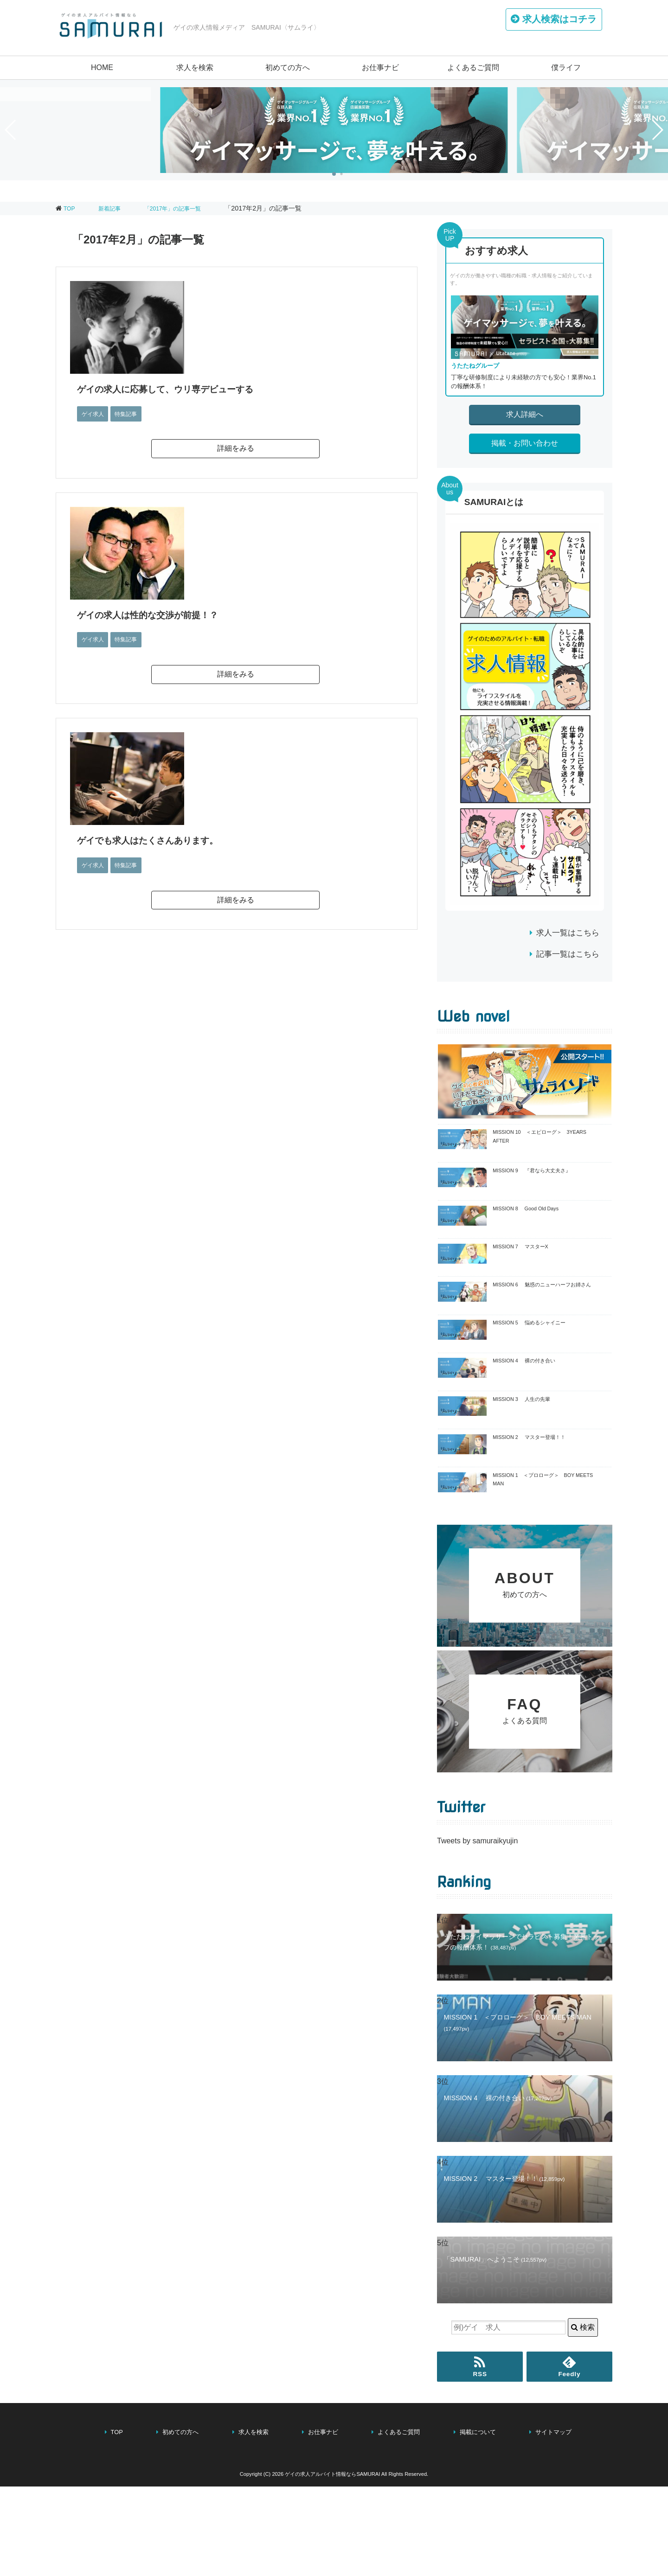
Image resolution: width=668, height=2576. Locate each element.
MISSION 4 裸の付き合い (524, 1360)
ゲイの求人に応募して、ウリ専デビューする (177, 389)
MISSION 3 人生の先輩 (521, 1399)
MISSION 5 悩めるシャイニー (529, 1322)
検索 (583, 2417)
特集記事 (131, 413)
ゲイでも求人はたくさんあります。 (158, 840)
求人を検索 (194, 67)
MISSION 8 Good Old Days (526, 1208)
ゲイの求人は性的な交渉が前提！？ (156, 614)
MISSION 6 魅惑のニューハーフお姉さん (542, 1284)
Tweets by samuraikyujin (477, 1930)
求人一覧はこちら (567, 932)
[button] (334, 174)
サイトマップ (553, 2521)
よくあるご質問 (473, 67)
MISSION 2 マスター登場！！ (529, 1437)
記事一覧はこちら (567, 954)
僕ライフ (566, 67)
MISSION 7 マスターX (520, 1246)
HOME (102, 67)
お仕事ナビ (380, 67)
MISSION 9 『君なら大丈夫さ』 (531, 1170)
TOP (70, 208)
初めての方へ (287, 67)
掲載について (478, 2521)
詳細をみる (235, 448)
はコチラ (554, 20)
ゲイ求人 (94, 413)
